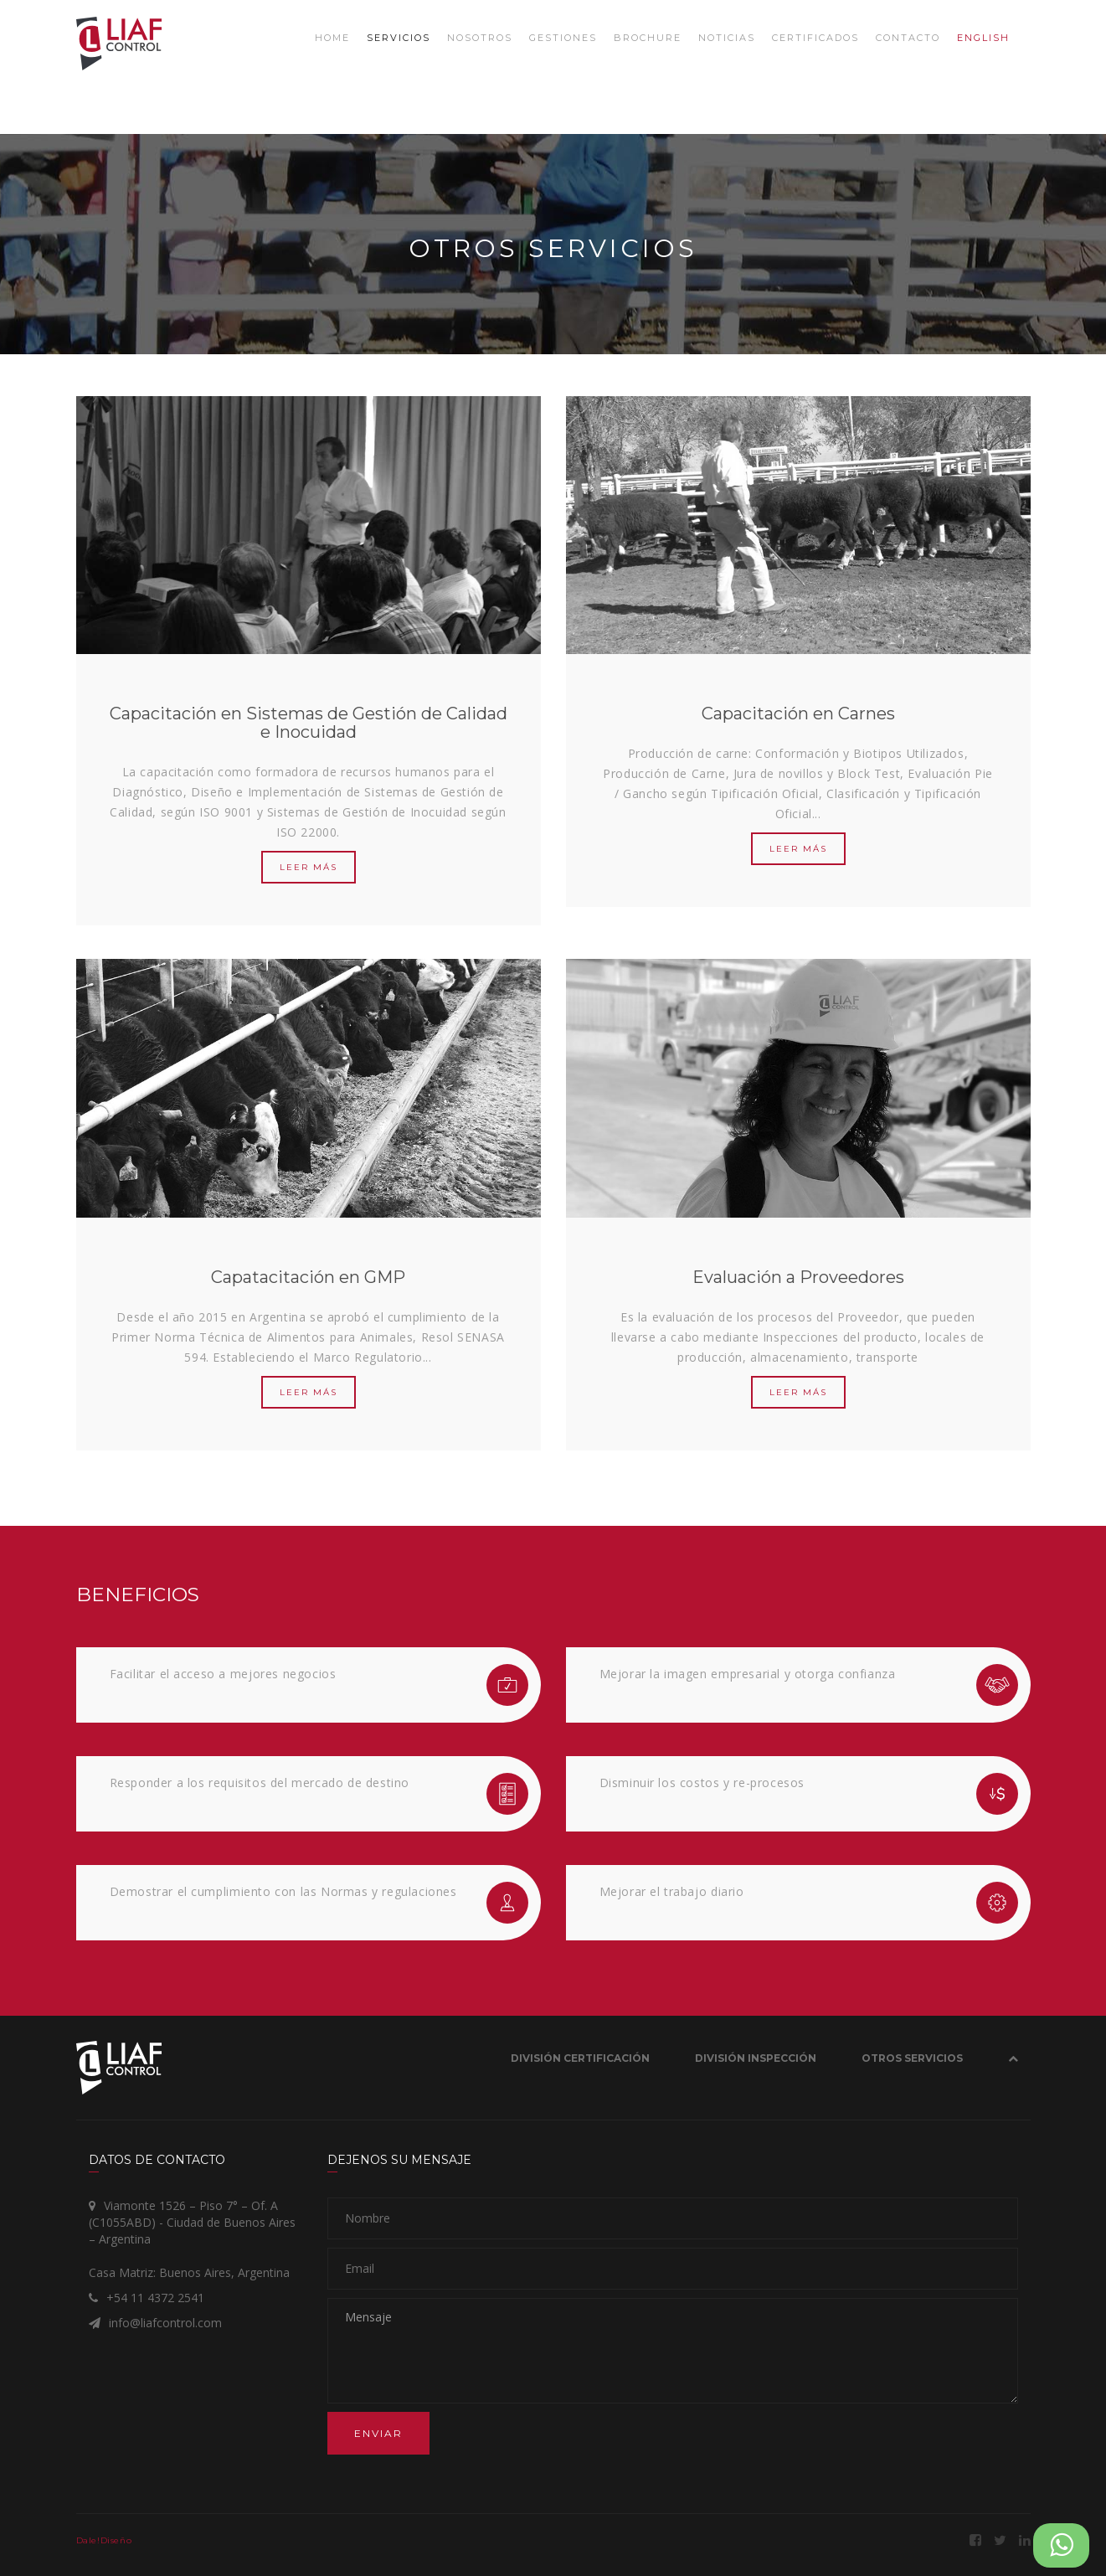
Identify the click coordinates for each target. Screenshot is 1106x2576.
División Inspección (755, 2058)
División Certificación (580, 2058)
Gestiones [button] (563, 38)
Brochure (648, 38)
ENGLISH (983, 38)
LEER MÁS (308, 867)
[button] (1013, 2061)
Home (332, 38)
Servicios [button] (398, 38)
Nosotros (479, 38)
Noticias (726, 38)
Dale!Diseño (104, 2540)
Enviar (378, 2433)
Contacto (908, 38)
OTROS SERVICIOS (912, 2058)
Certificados (815, 38)
